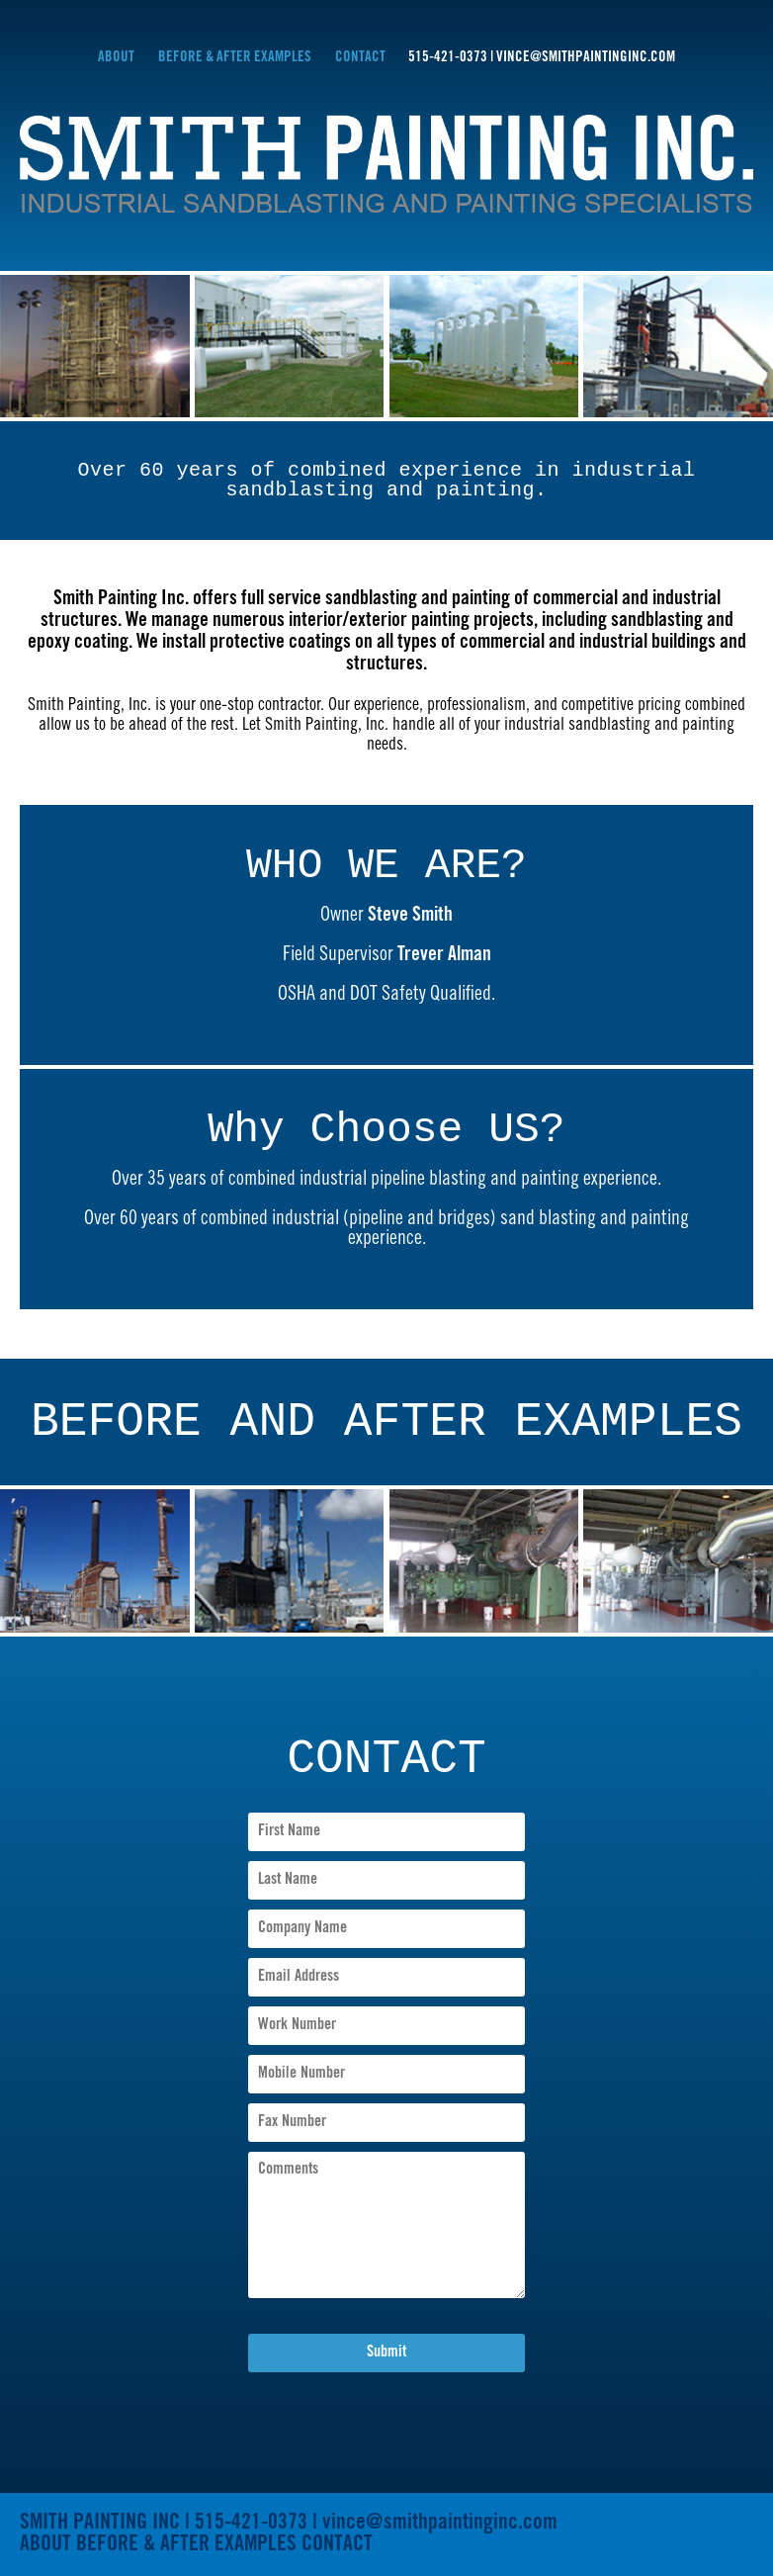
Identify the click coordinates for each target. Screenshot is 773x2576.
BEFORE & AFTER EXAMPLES (234, 57)
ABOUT (116, 57)
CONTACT (361, 57)
